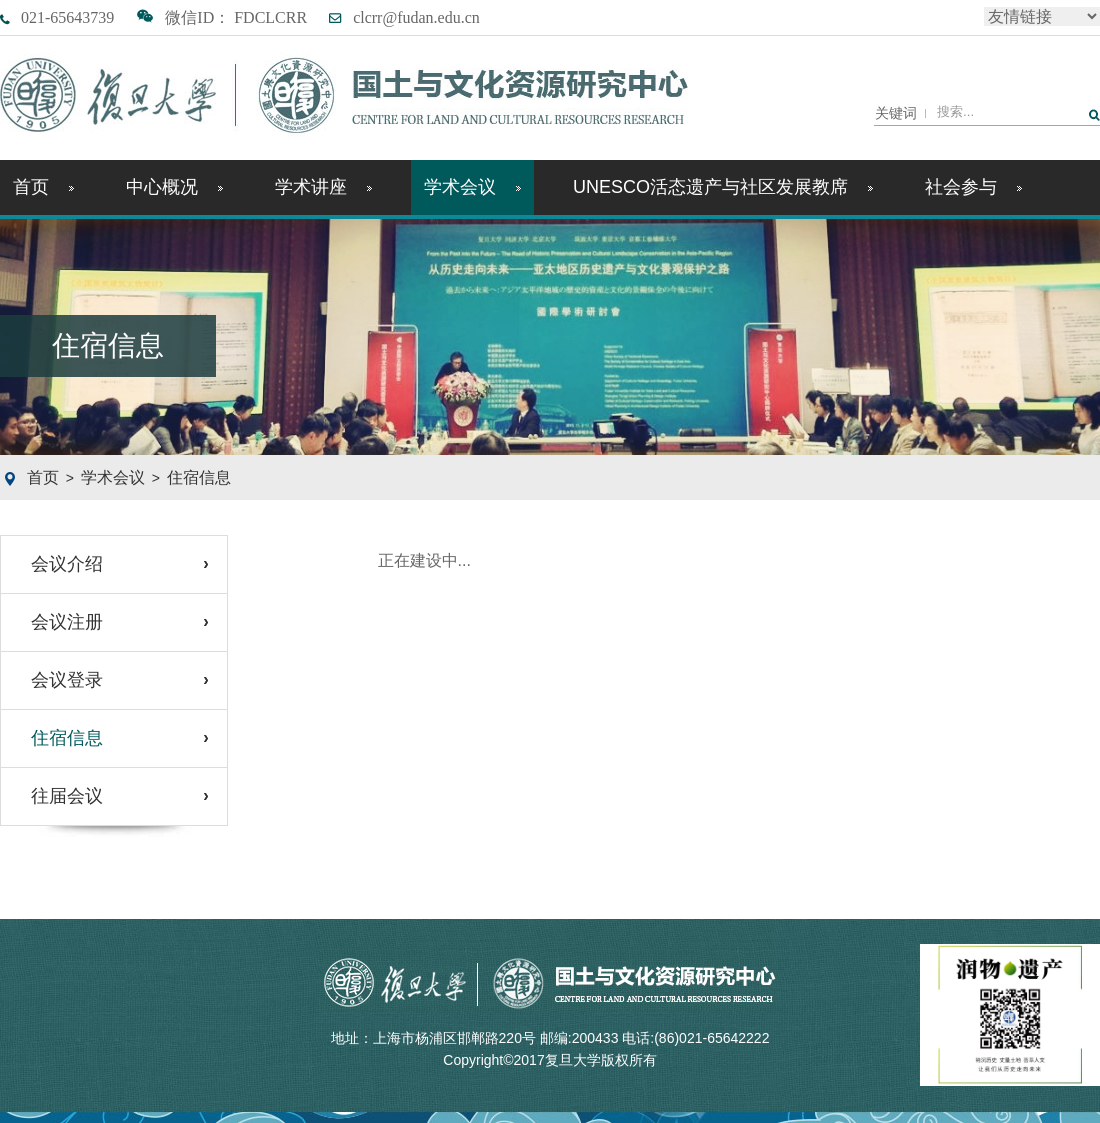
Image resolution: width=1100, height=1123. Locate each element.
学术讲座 (323, 187)
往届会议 (67, 796)
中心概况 (174, 187)
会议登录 (67, 680)
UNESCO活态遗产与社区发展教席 (723, 187)
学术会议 (472, 187)
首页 (43, 187)
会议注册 (67, 622)
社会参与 (973, 187)
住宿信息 (199, 477)
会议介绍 (67, 564)
